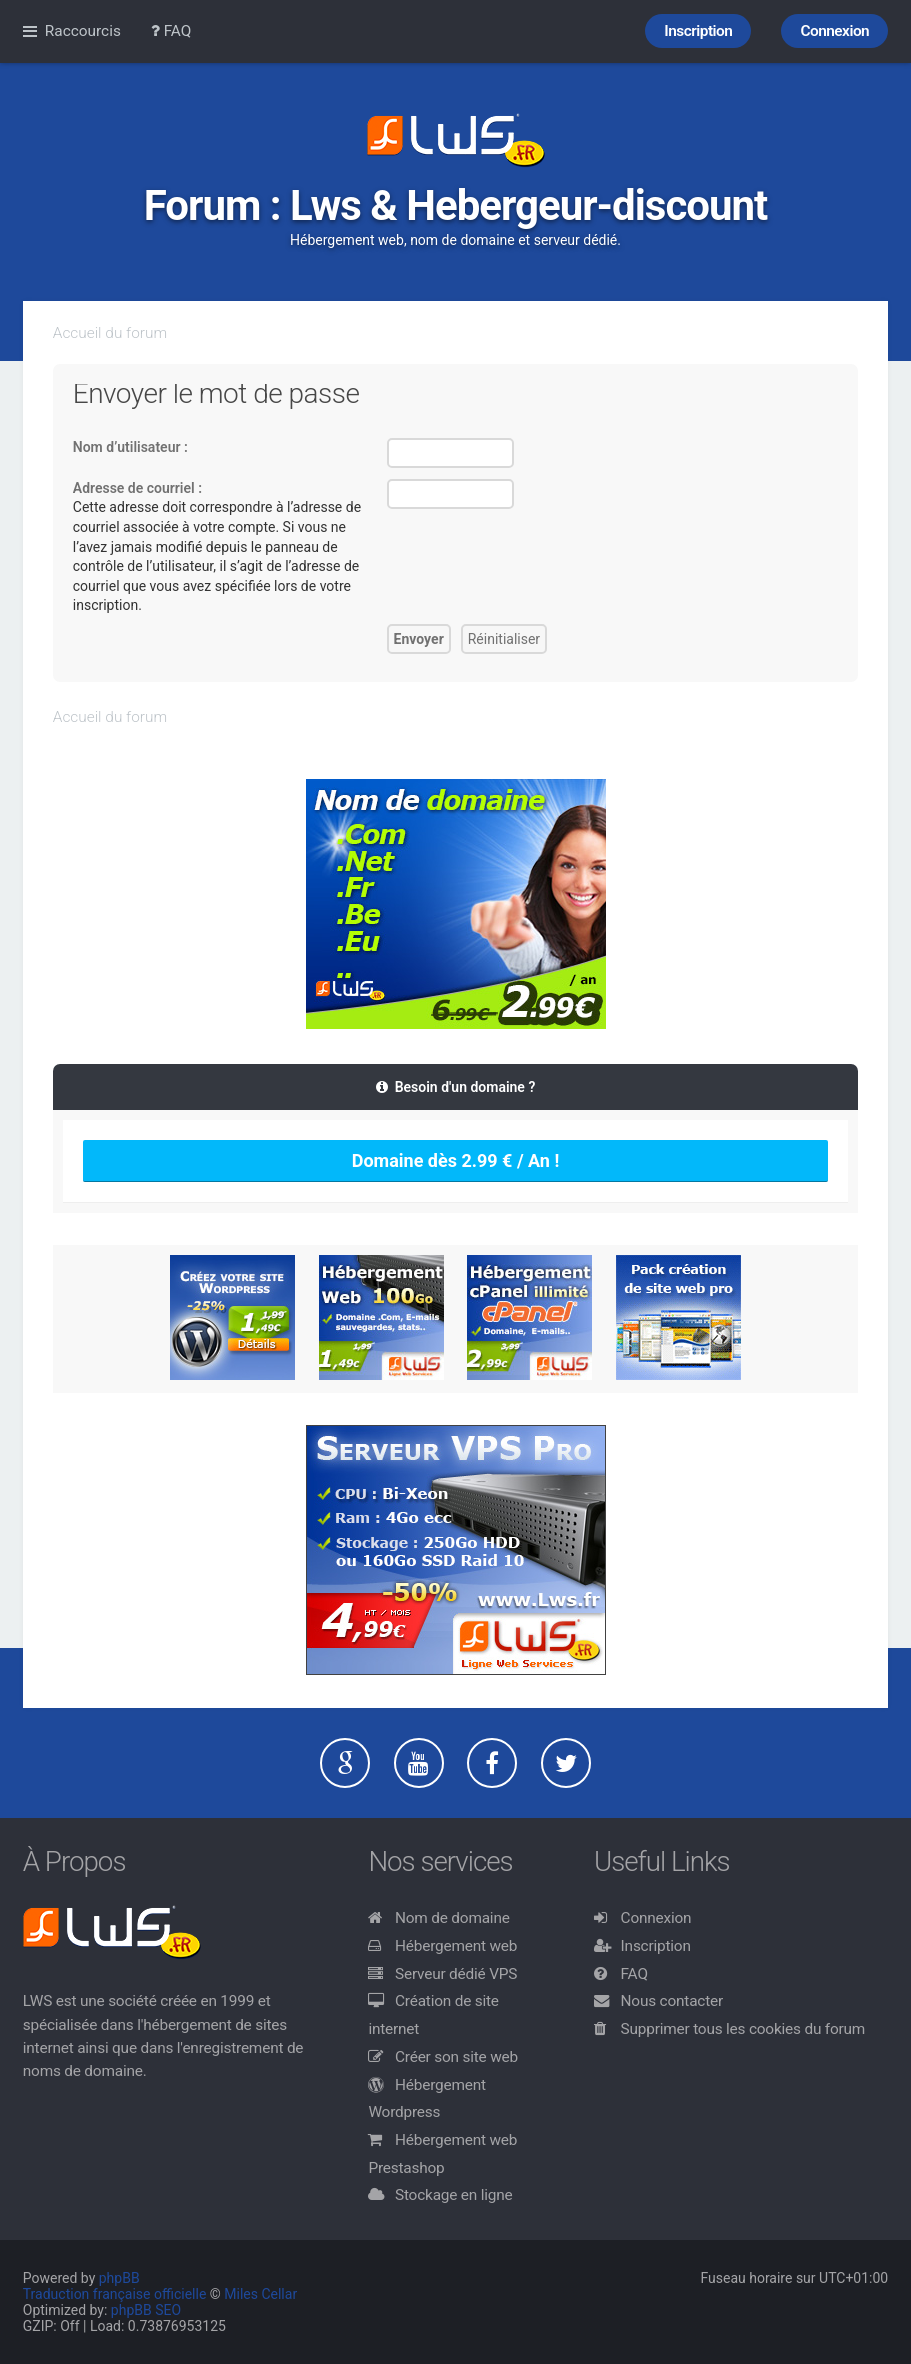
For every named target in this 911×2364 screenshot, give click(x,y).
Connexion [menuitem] (834, 31)
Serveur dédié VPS (456, 1974)
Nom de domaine (452, 1918)
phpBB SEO (146, 2310)
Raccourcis (83, 31)
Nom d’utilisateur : (130, 447)
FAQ (634, 1974)
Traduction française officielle (115, 2294)
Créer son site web (456, 2057)
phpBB (119, 2278)
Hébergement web (456, 1946)
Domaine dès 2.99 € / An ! (456, 1160)
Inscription (656, 1946)
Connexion (656, 1918)
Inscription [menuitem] (698, 31)
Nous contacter (672, 2001)
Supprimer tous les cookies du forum (743, 2029)
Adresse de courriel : (137, 488)
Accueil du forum (110, 333)
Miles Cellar (260, 2294)
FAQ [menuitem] (171, 31)
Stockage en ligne (454, 2195)
